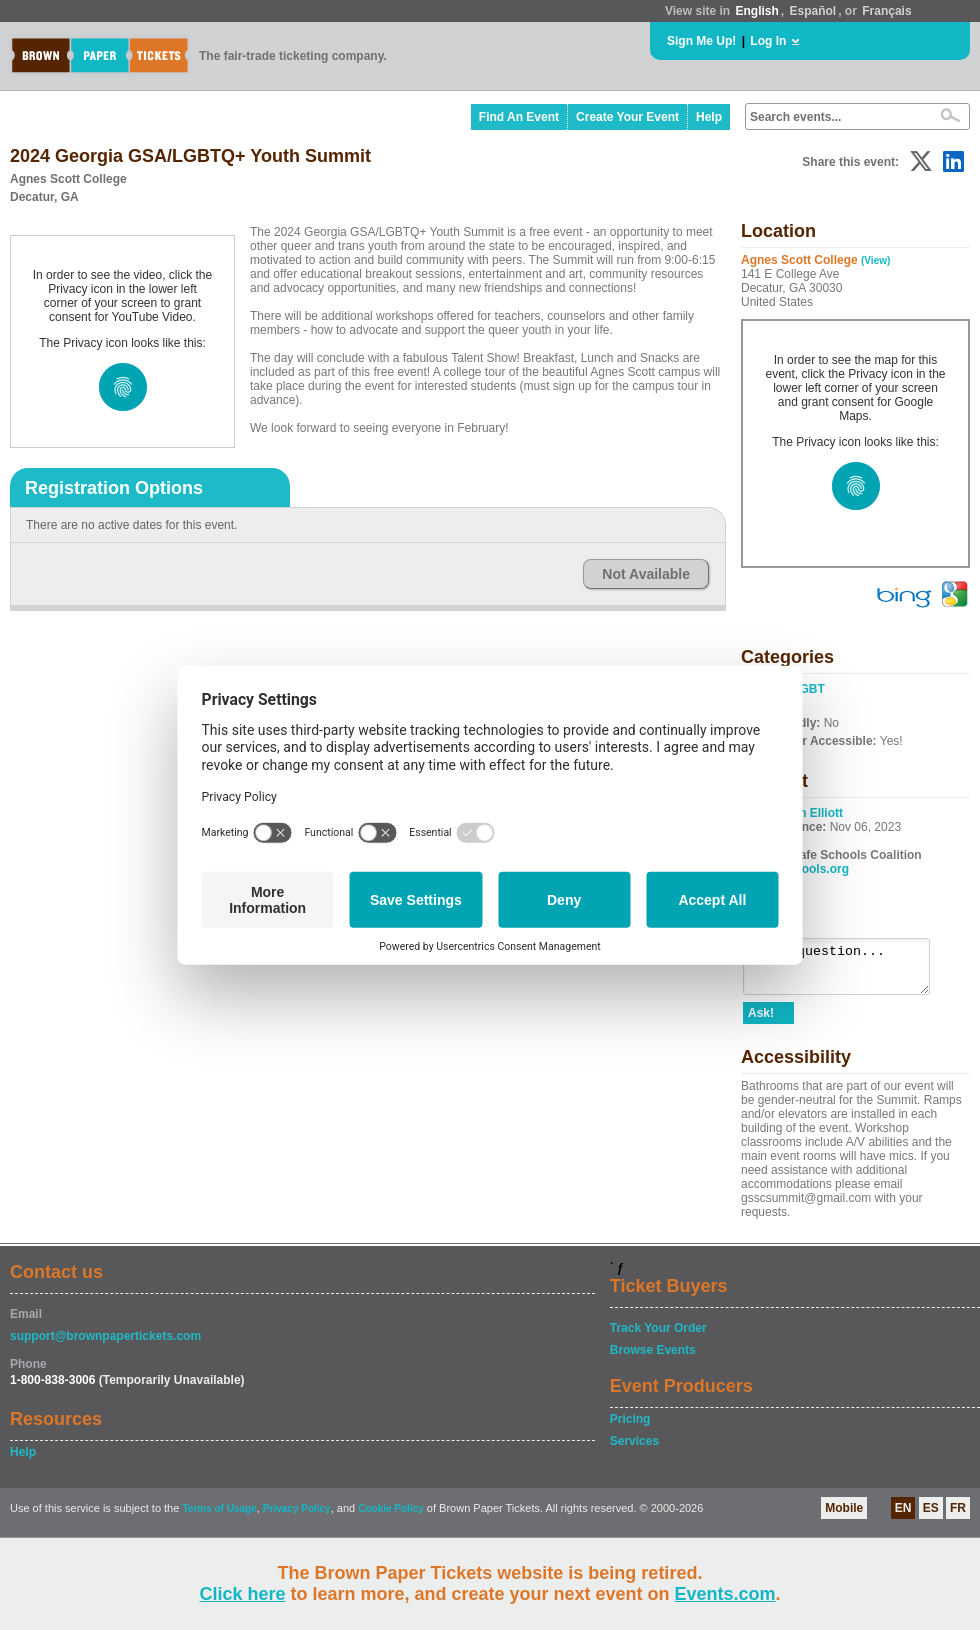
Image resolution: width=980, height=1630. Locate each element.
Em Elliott (815, 813)
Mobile (844, 1517)
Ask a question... (846, 971)
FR (958, 1517)
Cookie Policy (391, 1517)
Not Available (646, 574)
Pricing (630, 1428)
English (756, 11)
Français (886, 11)
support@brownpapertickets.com (105, 1345)
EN (903, 1517)
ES (931, 1517)
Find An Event (519, 117)
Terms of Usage (219, 1517)
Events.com (725, 1594)
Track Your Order (658, 1337)
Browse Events (653, 1359)
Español (813, 11)
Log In (768, 41)
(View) (875, 260)
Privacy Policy (297, 1517)
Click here (242, 1594)
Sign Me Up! (701, 41)
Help (709, 117)
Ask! (761, 1022)
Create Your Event (627, 117)
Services (634, 1450)
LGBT (808, 689)
